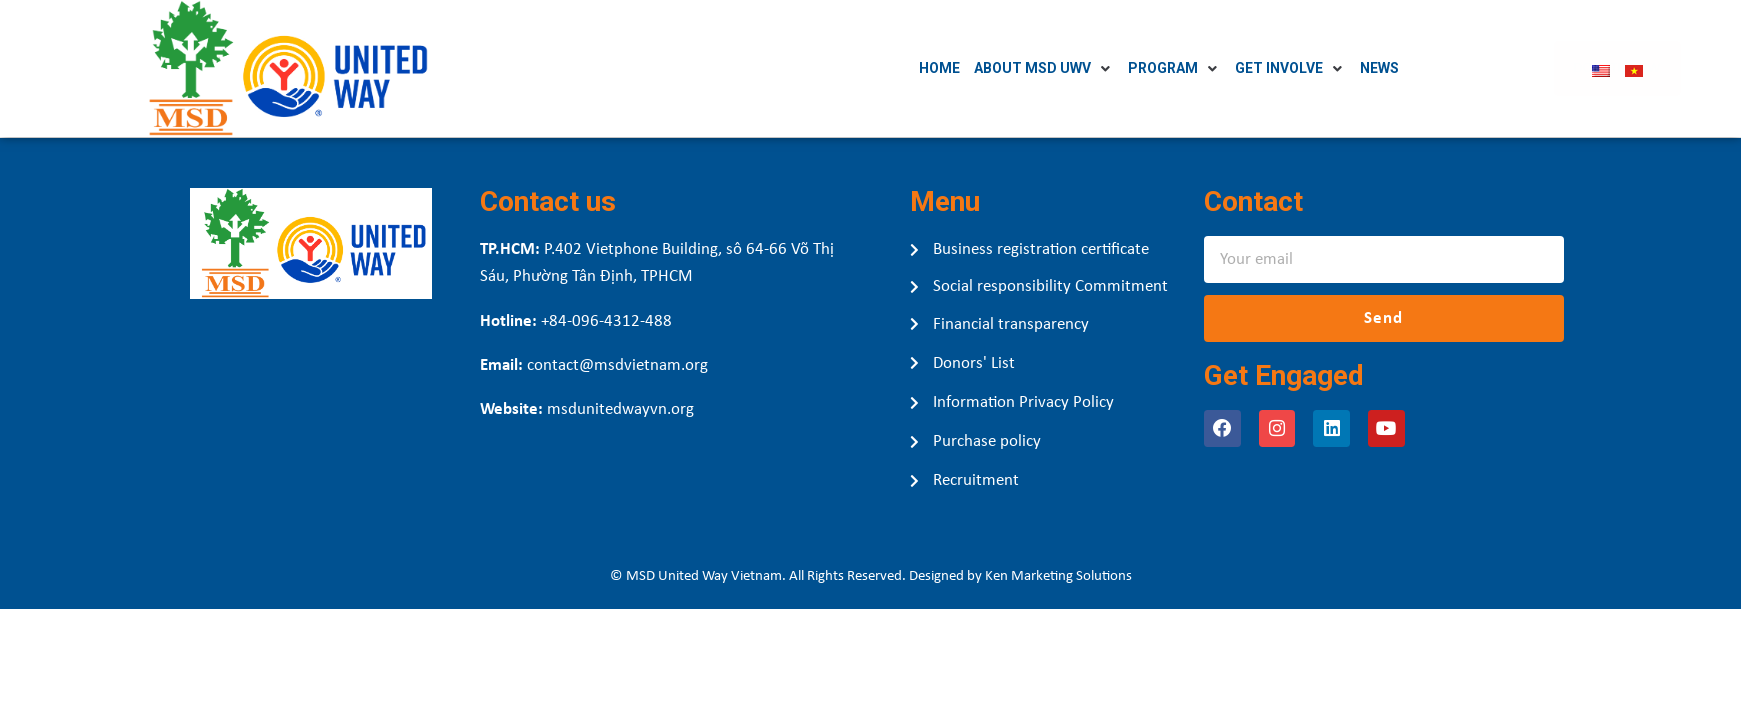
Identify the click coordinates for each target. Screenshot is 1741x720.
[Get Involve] (1339, 68)
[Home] (988, 68)
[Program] (1223, 68)
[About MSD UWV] (1093, 68)
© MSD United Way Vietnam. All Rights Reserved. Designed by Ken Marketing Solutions (871, 576)
